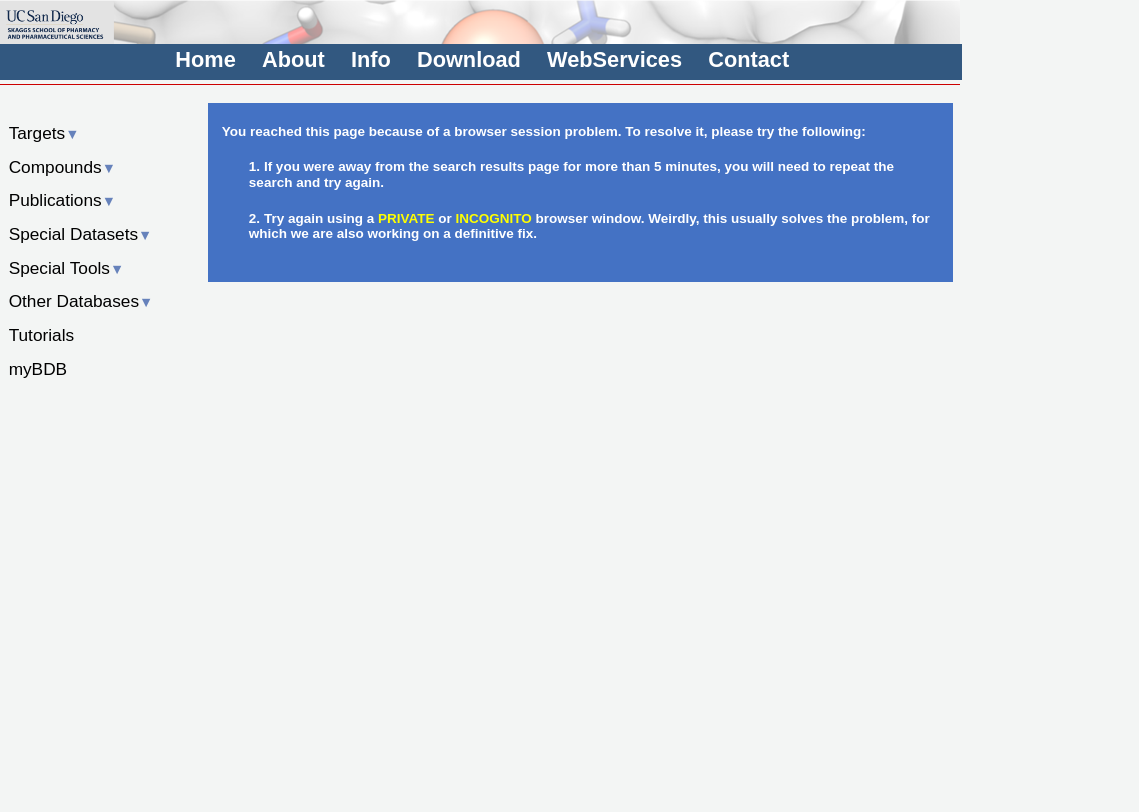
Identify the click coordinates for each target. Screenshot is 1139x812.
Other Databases (81, 301)
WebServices (614, 59)
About (293, 59)
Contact (748, 59)
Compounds (62, 167)
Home (205, 59)
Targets (44, 133)
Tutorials (42, 335)
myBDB (38, 369)
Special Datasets (81, 234)
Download (469, 59)
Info (371, 59)
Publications (62, 200)
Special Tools (67, 268)
